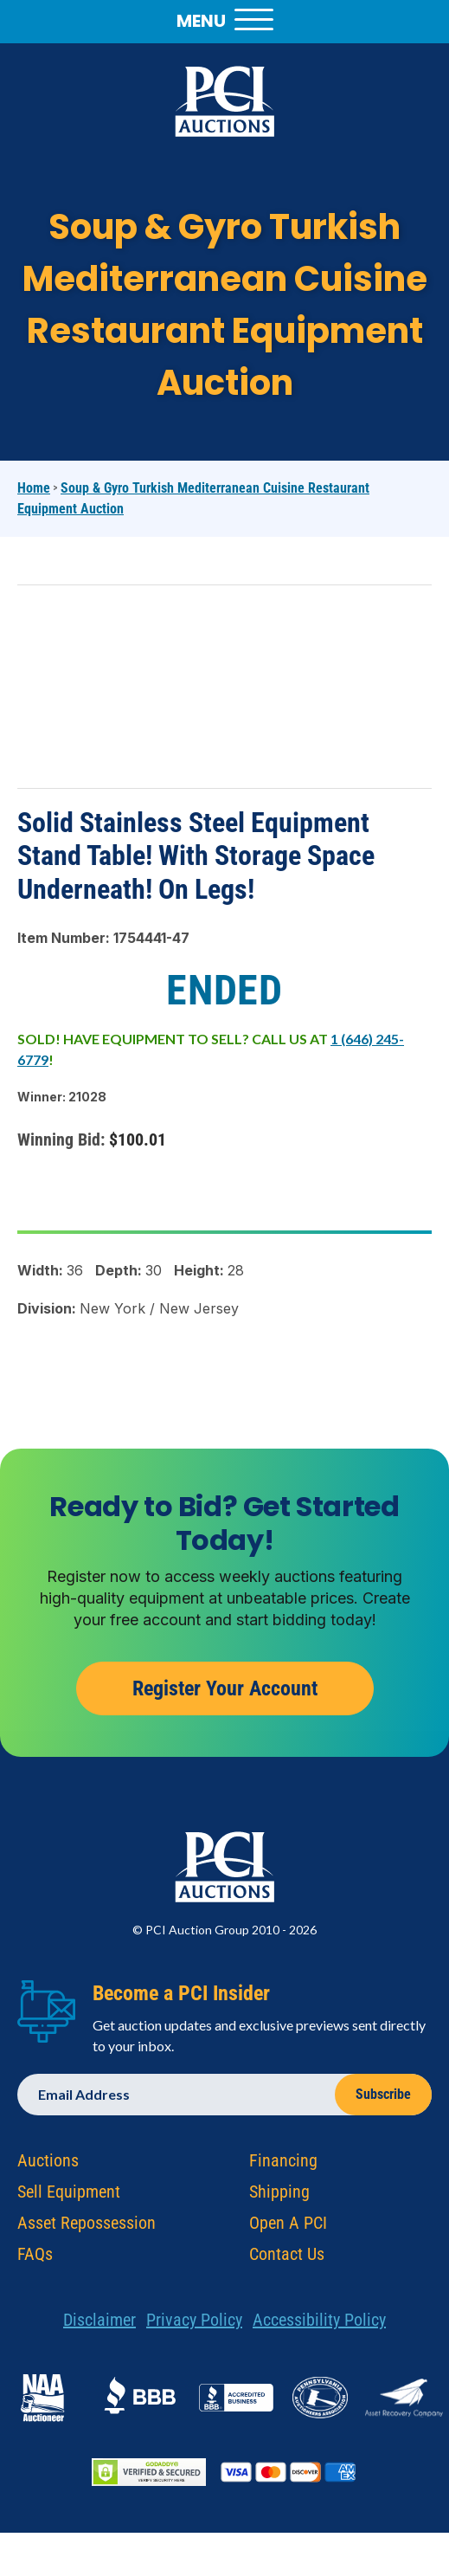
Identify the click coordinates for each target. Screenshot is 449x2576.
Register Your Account (225, 1691)
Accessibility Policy (319, 2323)
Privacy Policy (194, 2323)
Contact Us (286, 2257)
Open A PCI (288, 2226)
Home (33, 488)
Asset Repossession (86, 2226)
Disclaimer (99, 2323)
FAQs (35, 2257)
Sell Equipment (68, 2195)
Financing (283, 2163)
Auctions (48, 2163)
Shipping (279, 2195)
